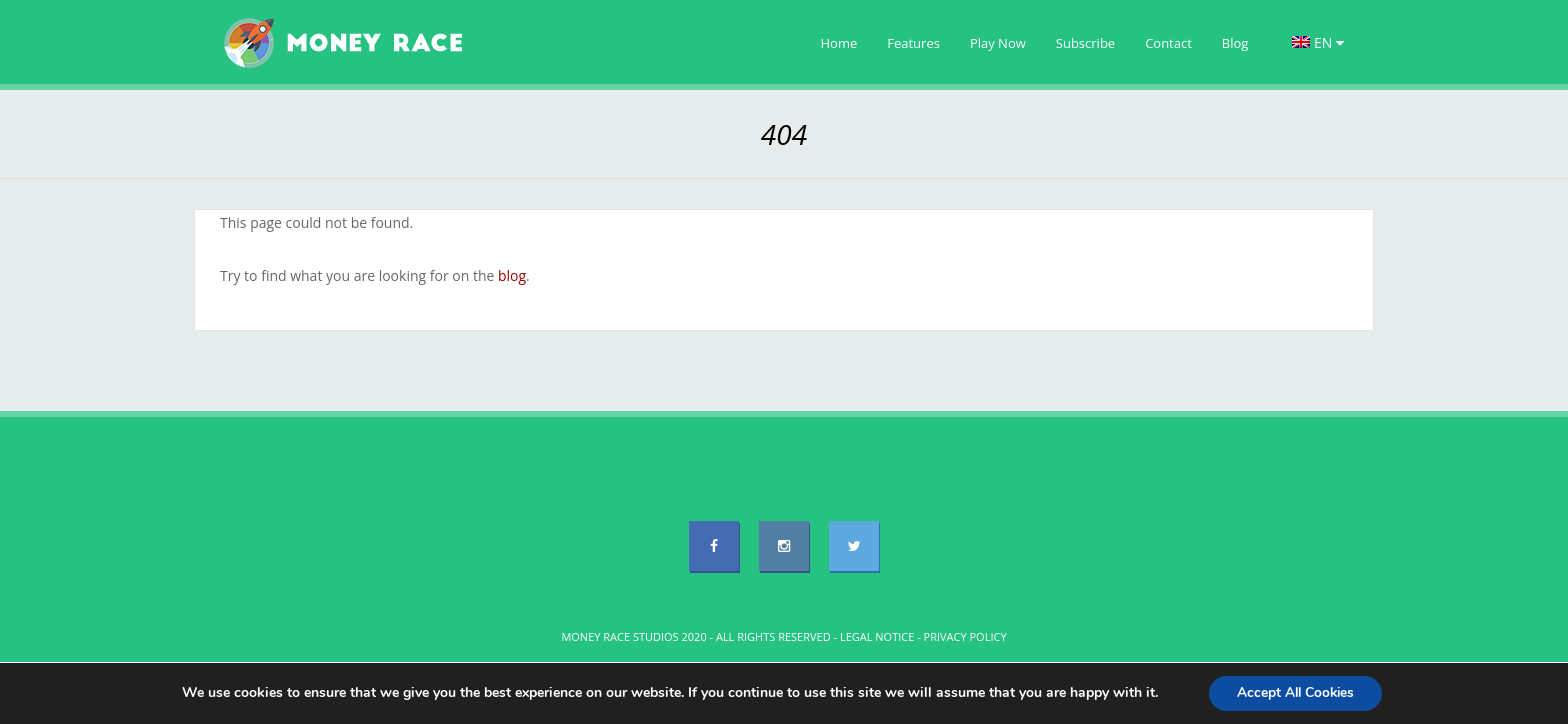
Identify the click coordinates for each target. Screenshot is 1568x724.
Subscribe (1085, 43)
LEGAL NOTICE (877, 636)
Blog (1235, 43)
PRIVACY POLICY (965, 636)
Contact (1168, 43)
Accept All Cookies (1295, 692)
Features (913, 43)
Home (839, 43)
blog (512, 275)
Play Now (998, 43)
